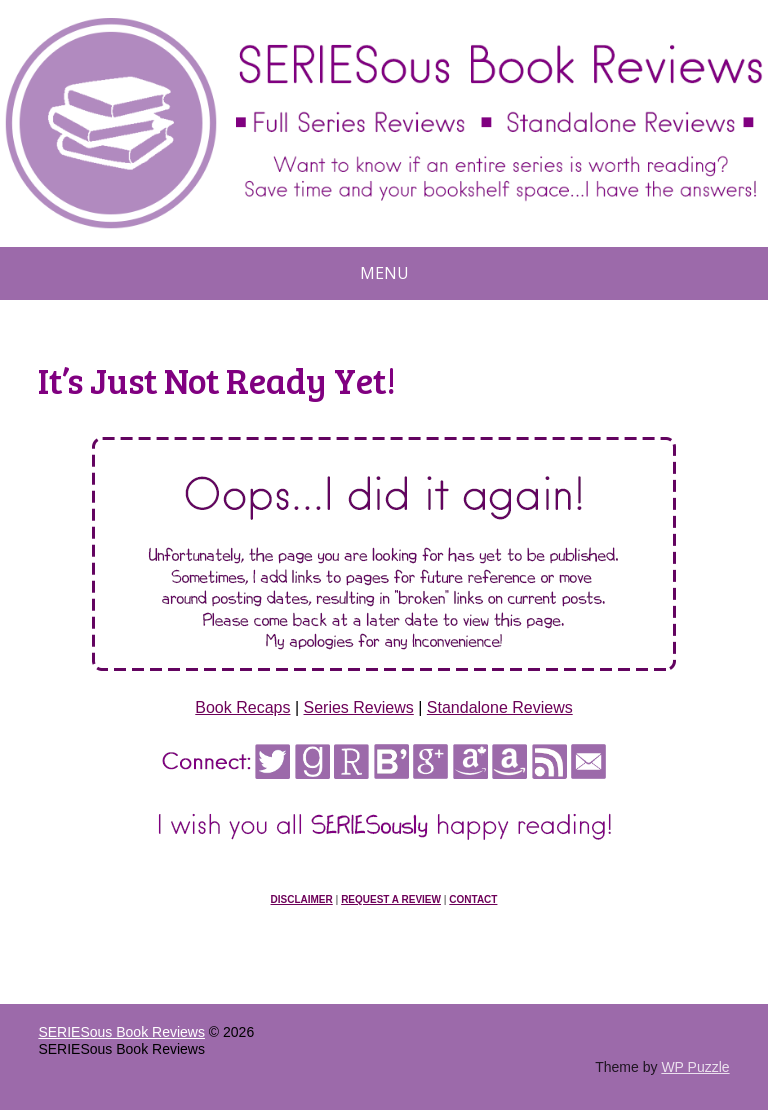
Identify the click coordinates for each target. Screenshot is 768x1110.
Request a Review (391, 899)
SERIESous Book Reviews (121, 1032)
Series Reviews (359, 707)
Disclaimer (302, 899)
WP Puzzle (695, 1067)
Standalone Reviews (500, 707)
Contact (473, 899)
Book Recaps (242, 707)
